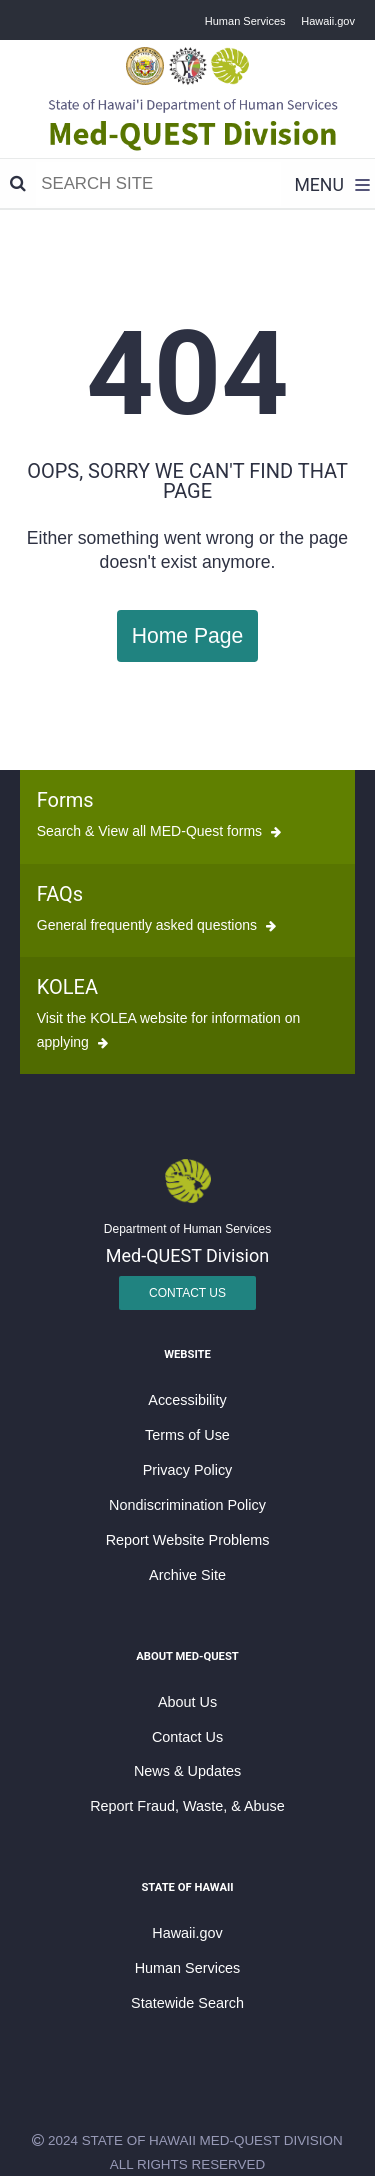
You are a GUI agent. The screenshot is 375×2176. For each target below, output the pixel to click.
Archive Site (187, 1575)
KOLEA (67, 987)
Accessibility (187, 1400)
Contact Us (187, 1293)
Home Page (188, 635)
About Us (187, 1702)
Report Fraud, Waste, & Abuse (187, 1806)
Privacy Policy (188, 1470)
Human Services (245, 21)
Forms (65, 800)
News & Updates (187, 1771)
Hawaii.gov (328, 21)
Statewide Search (187, 2003)
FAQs (60, 894)
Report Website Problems (188, 1540)
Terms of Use (187, 1435)
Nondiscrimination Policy (187, 1505)
